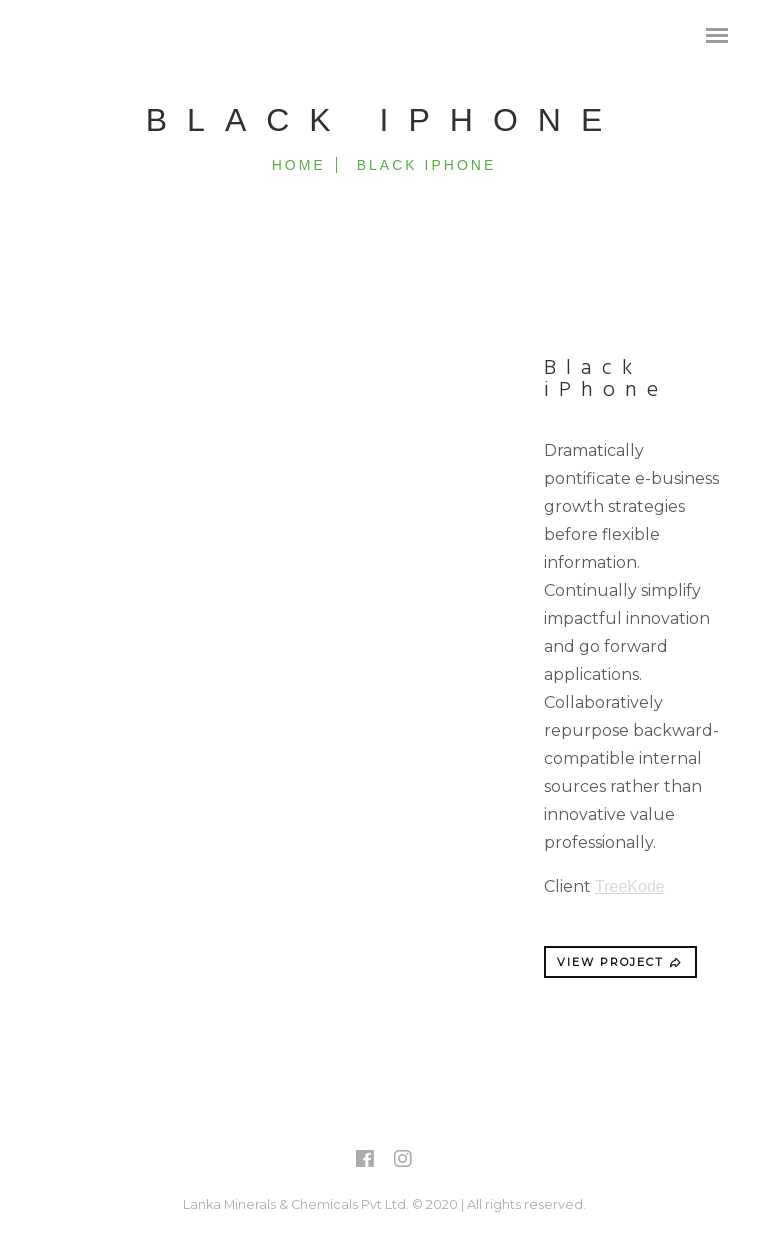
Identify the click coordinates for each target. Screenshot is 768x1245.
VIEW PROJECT (620, 962)
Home (299, 165)
